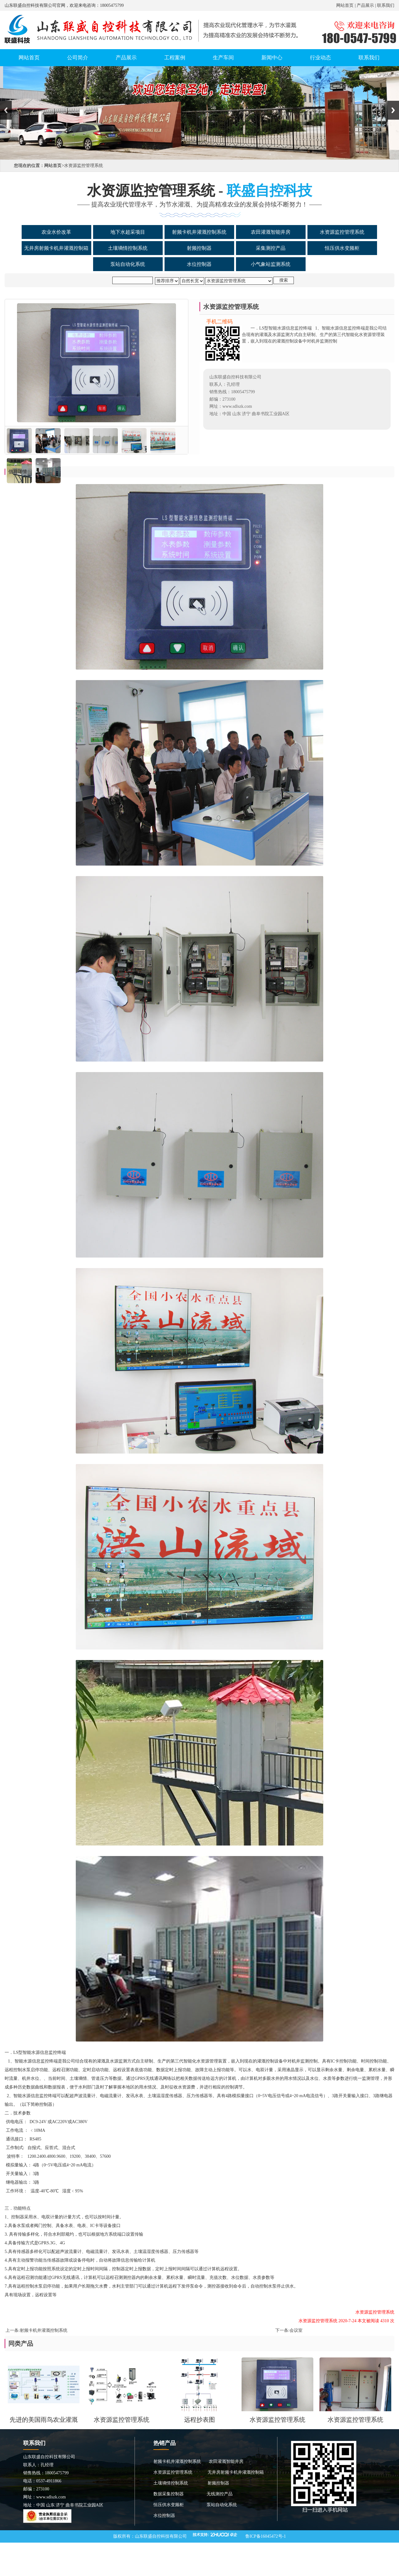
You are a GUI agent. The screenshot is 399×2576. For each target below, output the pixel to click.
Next (393, 110)
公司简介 (77, 58)
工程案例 (174, 58)
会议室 (296, 2330)
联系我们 (385, 5)
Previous (6, 110)
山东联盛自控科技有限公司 (161, 2536)
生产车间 (223, 58)
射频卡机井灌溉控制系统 (43, 2330)
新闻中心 (271, 58)
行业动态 (320, 58)
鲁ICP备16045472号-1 (265, 2536)
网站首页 (345, 5)
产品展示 (365, 5)
